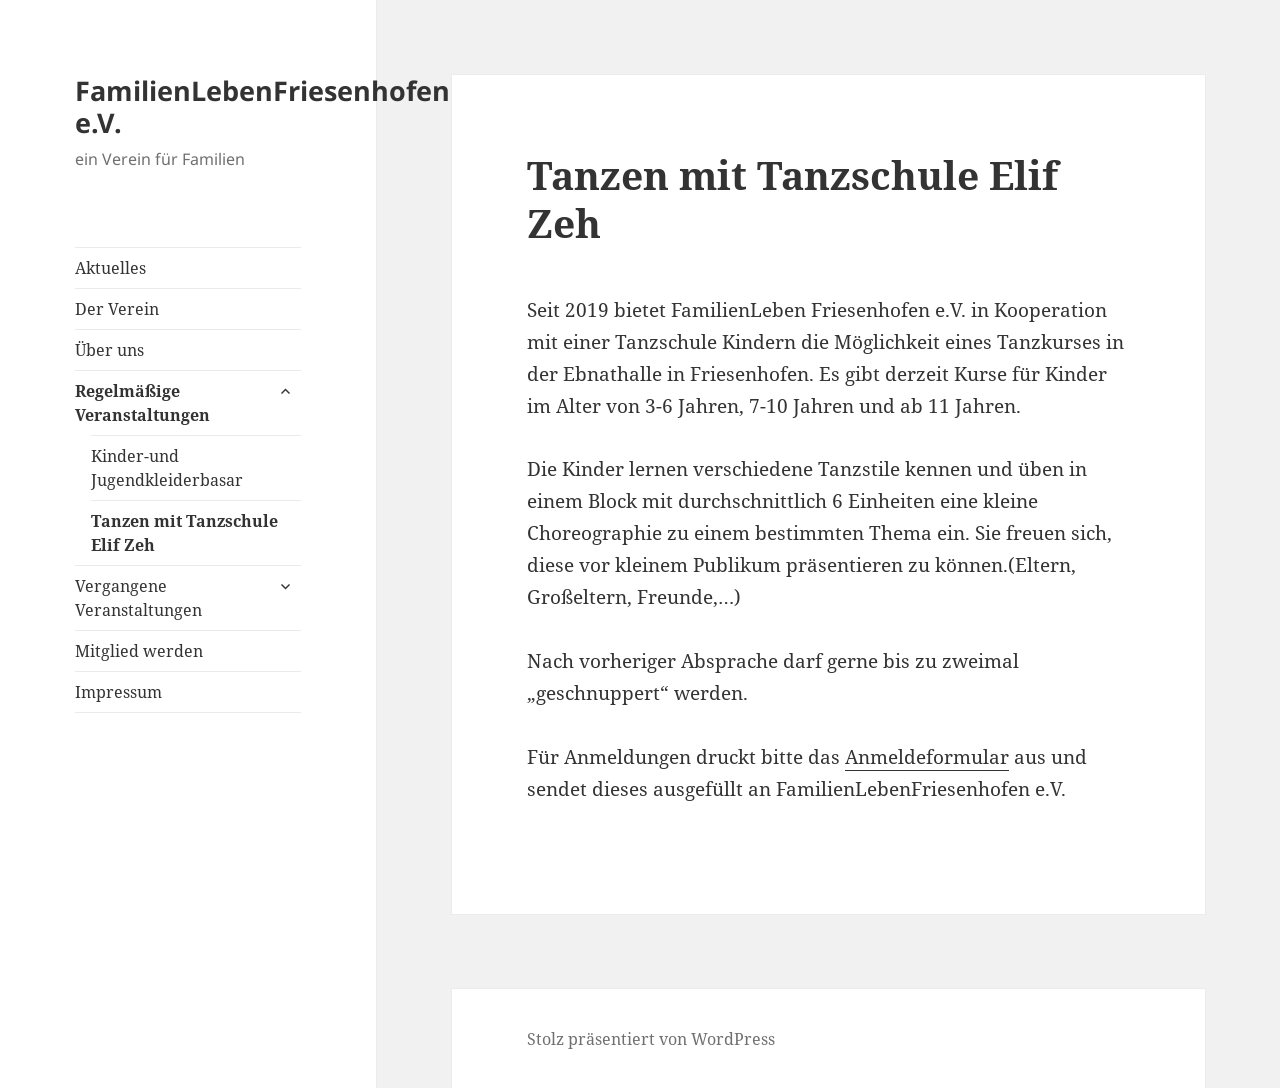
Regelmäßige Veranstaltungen (142, 403)
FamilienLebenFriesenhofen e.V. (262, 106)
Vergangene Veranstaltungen (138, 598)
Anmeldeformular (927, 757)
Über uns (109, 350)
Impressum (118, 692)
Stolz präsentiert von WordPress (651, 1039)
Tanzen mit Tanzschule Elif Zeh (184, 533)
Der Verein (117, 309)
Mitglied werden (139, 651)
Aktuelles (110, 268)
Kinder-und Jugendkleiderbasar (167, 468)
